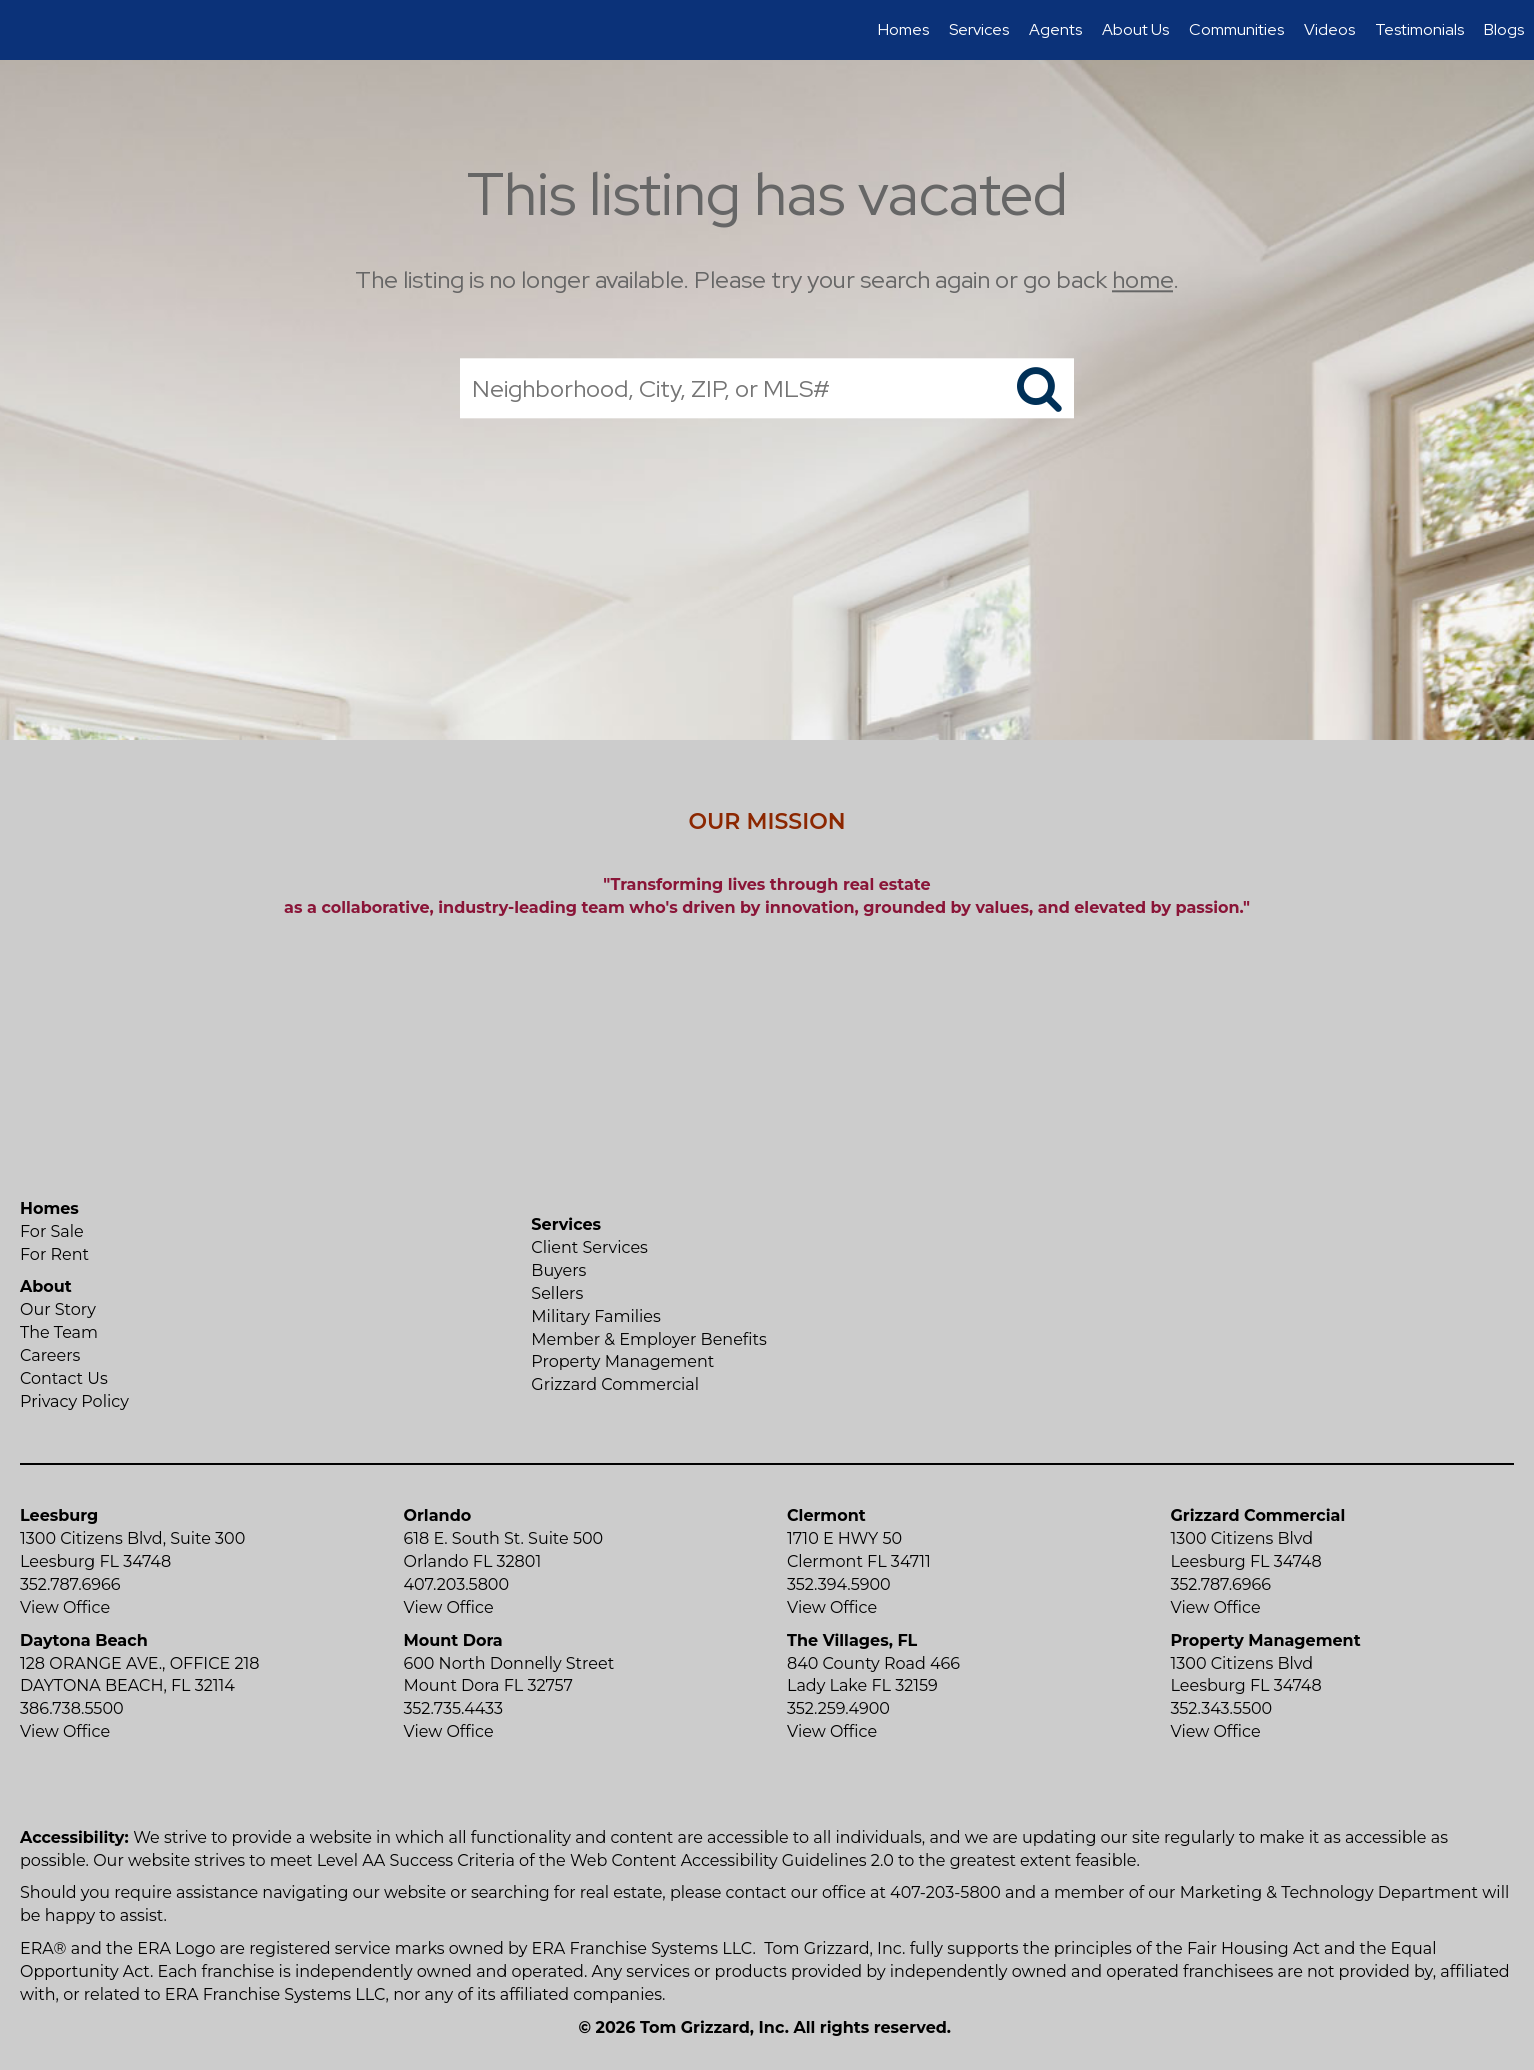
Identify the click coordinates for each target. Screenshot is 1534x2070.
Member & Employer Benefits (649, 1339)
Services (979, 29)
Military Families (595, 1316)
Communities (1236, 29)
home (1142, 279)
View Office (65, 1607)
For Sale (52, 1231)
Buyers (558, 1270)
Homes (903, 29)
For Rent (54, 1254)
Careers (50, 1355)
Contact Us (64, 1378)
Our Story (58, 1309)
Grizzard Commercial (615, 1384)
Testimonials (1419, 29)
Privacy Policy (74, 1401)
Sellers (557, 1293)
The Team (59, 1332)
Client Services (589, 1247)
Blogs (1504, 29)
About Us (1135, 29)
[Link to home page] (25, 30)
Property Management (622, 1361)
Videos (1329, 29)
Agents (1055, 29)
